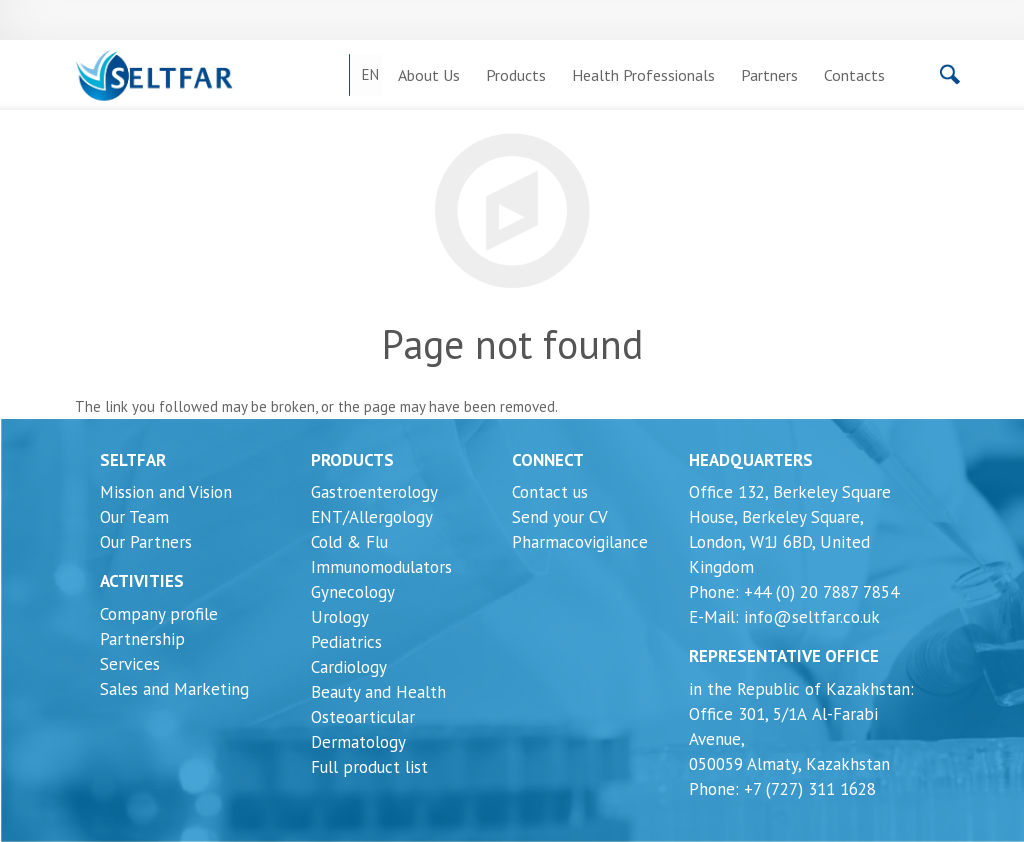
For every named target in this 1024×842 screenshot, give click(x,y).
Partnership (142, 639)
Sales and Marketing (174, 689)
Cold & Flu (349, 542)
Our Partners (146, 542)
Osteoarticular (363, 717)
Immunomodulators (381, 567)
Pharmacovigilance (580, 542)
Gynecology (353, 592)
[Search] (898, 80)
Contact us (550, 492)
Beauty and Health (378, 692)
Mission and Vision (166, 492)
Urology (340, 617)
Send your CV (560, 517)
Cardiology (349, 667)
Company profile (159, 614)
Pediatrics (346, 642)
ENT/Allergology (372, 517)
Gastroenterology (374, 492)
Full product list (369, 767)
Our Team (134, 517)
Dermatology (358, 742)
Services (130, 664)
